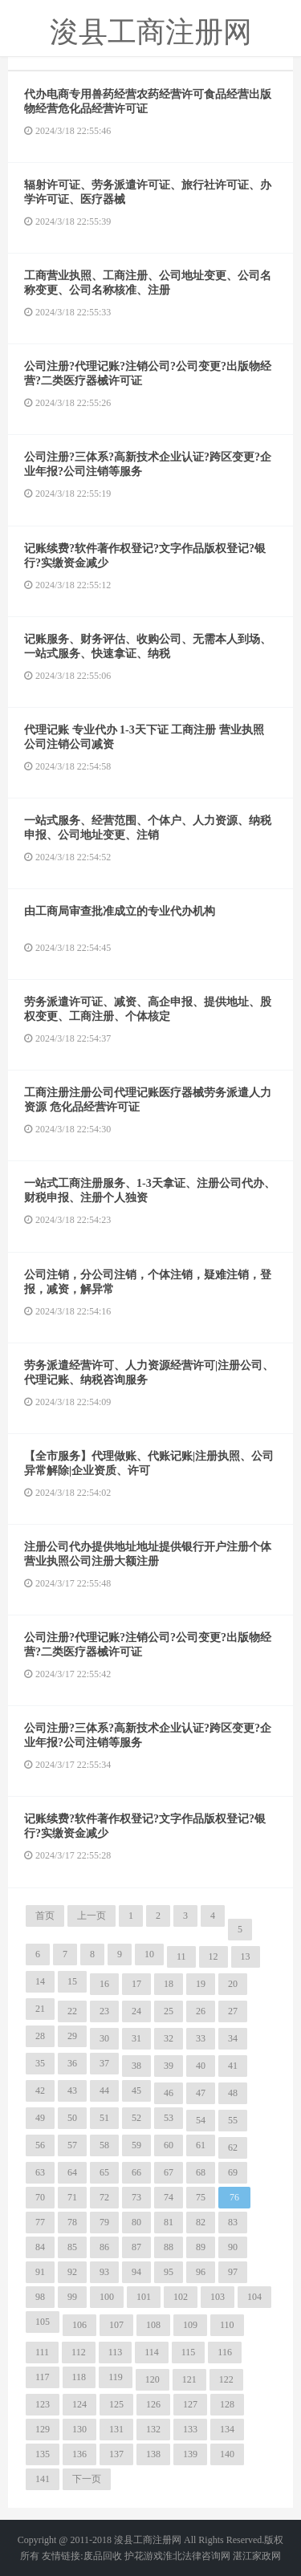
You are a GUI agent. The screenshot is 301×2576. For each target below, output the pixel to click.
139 (190, 2454)
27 (233, 2011)
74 (168, 2197)
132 (153, 2429)
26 (200, 2011)
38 (136, 2065)
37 (104, 2063)
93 (104, 2271)
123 (42, 2404)
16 (104, 1983)
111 (42, 2352)
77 (40, 2222)
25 (168, 2011)
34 (233, 2038)
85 (72, 2247)
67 (168, 2172)
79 (104, 2222)
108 (153, 2324)
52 (136, 2117)
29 (72, 2036)
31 (136, 2038)
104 (254, 2296)
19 (200, 1983)
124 (79, 2404)
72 (104, 2197)
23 (104, 2011)
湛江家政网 (257, 2556)
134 (227, 2429)
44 (104, 2090)
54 (200, 2120)
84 (40, 2247)
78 (72, 2222)
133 (190, 2429)
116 (225, 2352)
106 (79, 2324)
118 (79, 2377)
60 (168, 2145)
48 (233, 2093)
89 (200, 2247)
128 (227, 2404)
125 (116, 2404)
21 (40, 2008)
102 (180, 2296)
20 (233, 1983)
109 (190, 2324)
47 (200, 2093)
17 (136, 1983)
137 (116, 2454)
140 (227, 2454)
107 (116, 2324)
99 (72, 2296)
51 (104, 2117)
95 (168, 2271)
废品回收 (102, 2556)
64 (72, 2172)
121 (189, 2379)
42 (40, 2090)
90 (233, 2247)
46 (168, 2093)
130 (79, 2429)
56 (40, 2145)
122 (226, 2379)
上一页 (91, 1915)
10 (149, 1954)
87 (136, 2247)
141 (42, 2479)
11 (181, 1956)
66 (136, 2172)
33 (200, 2038)
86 (104, 2247)
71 (72, 2197)
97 (233, 2271)
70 (40, 2197)
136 (79, 2454)
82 (200, 2222)
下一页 (86, 2479)
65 (104, 2172)
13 (245, 1956)
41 (233, 2065)
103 (217, 2296)
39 (168, 2065)
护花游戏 (143, 2556)
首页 (45, 1915)
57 (72, 2145)
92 (72, 2271)
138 (153, 2454)
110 (227, 2324)
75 (200, 2197)
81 (168, 2222)
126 (153, 2404)
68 (200, 2172)
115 (188, 2352)
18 (168, 1983)
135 (42, 2454)
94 (136, 2271)
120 (152, 2379)
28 (40, 2036)
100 (107, 2296)
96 (200, 2271)
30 (104, 2038)
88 (168, 2247)
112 (78, 2352)
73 (136, 2197)
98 (40, 2296)
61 (200, 2145)
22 (72, 2011)
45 (136, 2090)
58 (104, 2145)
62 (233, 2147)
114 (151, 2352)
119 (115, 2377)
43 (72, 2090)
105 (42, 2321)
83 (233, 2222)
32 (168, 2038)
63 (40, 2172)
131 (116, 2429)
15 (72, 1981)
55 (233, 2120)
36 (72, 2063)
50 (72, 2117)
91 (40, 2271)
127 (190, 2404)
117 (42, 2377)
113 (115, 2352)
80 (136, 2222)
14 (40, 1981)
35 (40, 2063)
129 (42, 2429)
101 (143, 2296)
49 (40, 2117)
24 (136, 2011)
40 (200, 2065)
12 (213, 1956)
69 (233, 2172)
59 (136, 2145)
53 (168, 2117)
